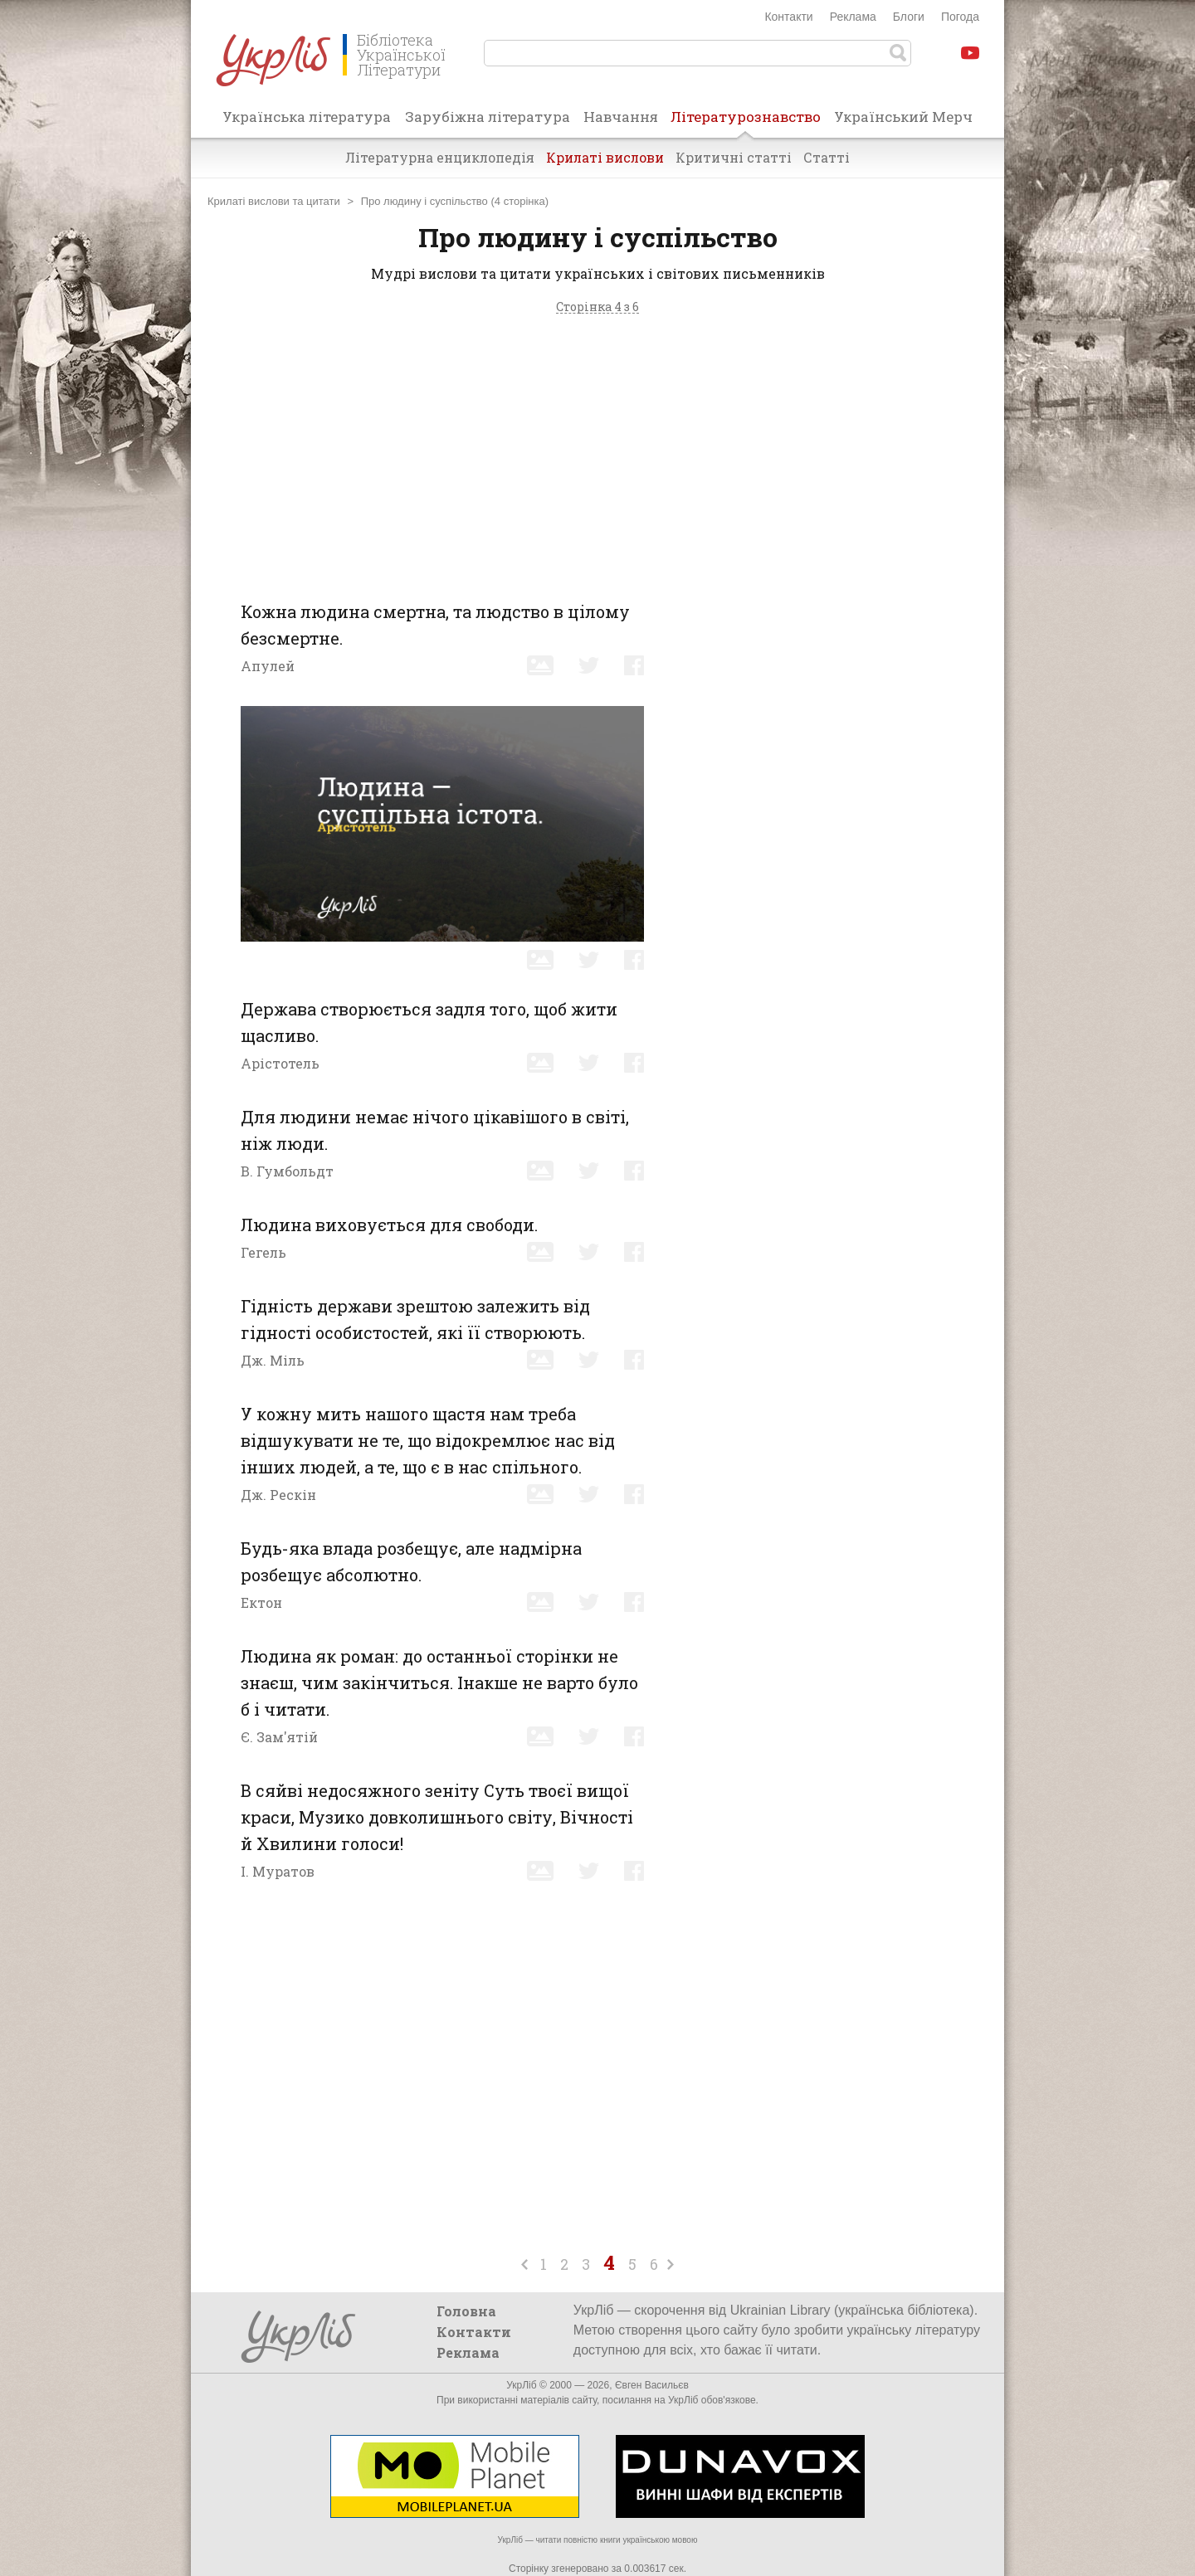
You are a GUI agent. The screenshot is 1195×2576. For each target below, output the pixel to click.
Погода (960, 16)
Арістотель (280, 1063)
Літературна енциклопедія (439, 157)
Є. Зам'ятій (279, 1737)
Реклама (853, 16)
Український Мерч (903, 116)
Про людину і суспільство (424, 201)
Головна (466, 2311)
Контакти (788, 16)
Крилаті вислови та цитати (273, 201)
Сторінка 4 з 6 (597, 307)
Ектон (261, 1602)
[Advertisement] (597, 453)
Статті (826, 157)
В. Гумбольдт (287, 1171)
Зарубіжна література (487, 116)
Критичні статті (734, 157)
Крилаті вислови (605, 157)
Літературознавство (746, 122)
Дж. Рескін (278, 1494)
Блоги (908, 16)
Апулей (268, 665)
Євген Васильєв (652, 2385)
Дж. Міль (273, 1360)
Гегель (263, 1252)
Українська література (306, 116)
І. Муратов (278, 1871)
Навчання (620, 116)
